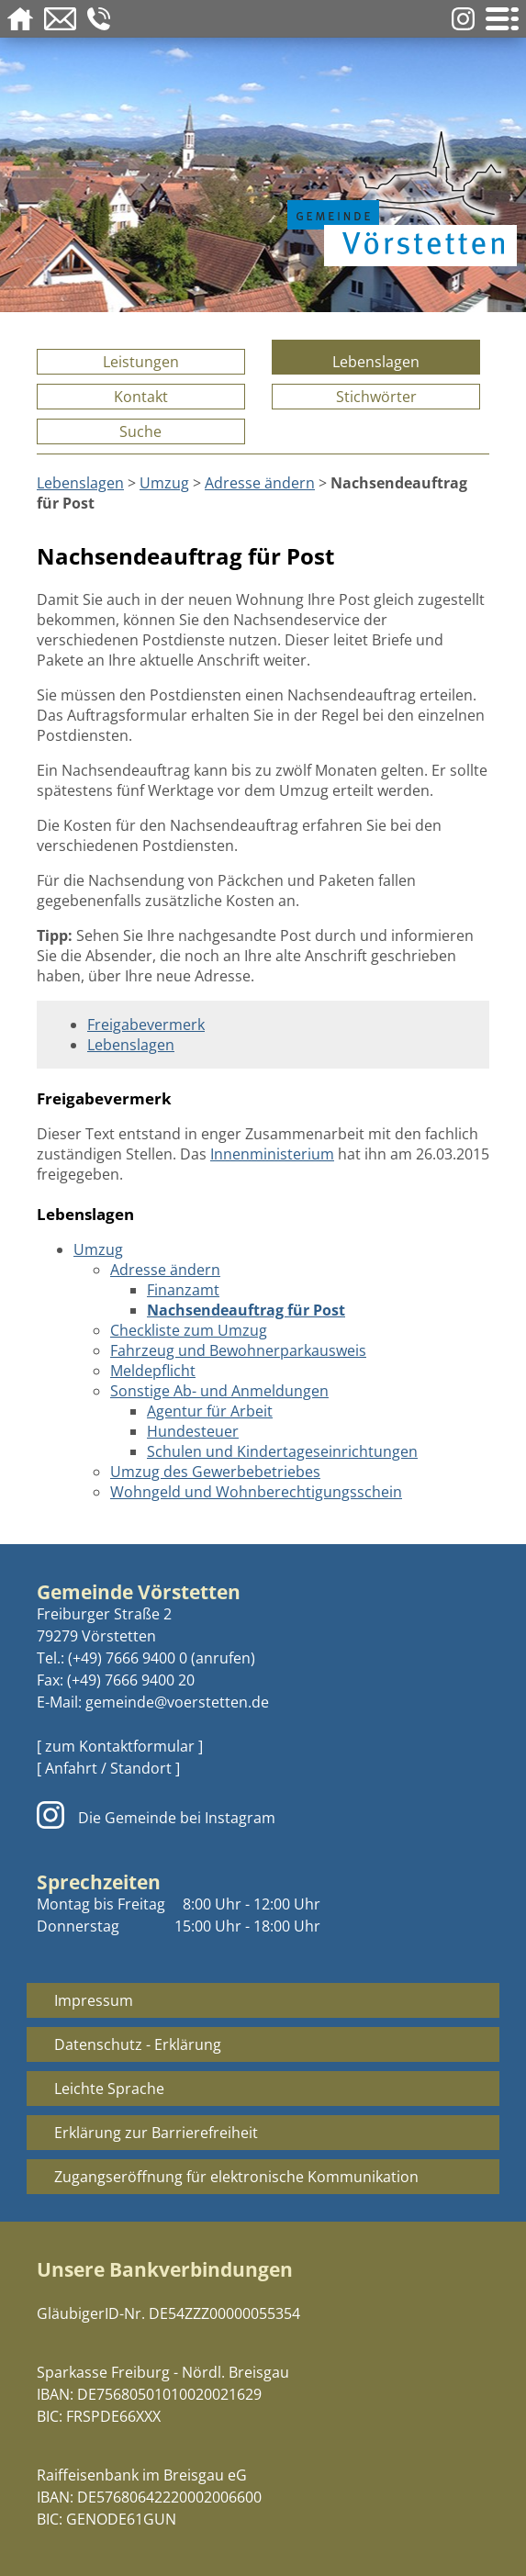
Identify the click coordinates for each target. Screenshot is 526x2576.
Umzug (164, 483)
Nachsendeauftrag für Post (246, 1310)
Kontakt (141, 396)
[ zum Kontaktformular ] (120, 1746)
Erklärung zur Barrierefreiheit (156, 2132)
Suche (140, 431)
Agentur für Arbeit (210, 1411)
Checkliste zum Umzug (188, 1330)
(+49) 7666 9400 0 (127, 1658)
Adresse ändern (260, 483)
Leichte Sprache (109, 2088)
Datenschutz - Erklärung (137, 2044)
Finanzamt (183, 1290)
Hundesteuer (193, 1431)
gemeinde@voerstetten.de (177, 1702)
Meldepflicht (153, 1371)
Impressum (93, 2000)
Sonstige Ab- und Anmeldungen (219, 1391)
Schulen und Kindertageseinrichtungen (282, 1451)
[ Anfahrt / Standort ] (108, 1768)
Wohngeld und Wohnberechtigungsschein (256, 1492)
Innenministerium (272, 1154)
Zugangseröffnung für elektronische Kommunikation (236, 2177)
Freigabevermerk (146, 1024)
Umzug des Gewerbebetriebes (215, 1472)
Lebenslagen (376, 362)
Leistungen (141, 362)
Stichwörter (376, 396)
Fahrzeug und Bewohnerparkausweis (238, 1350)
